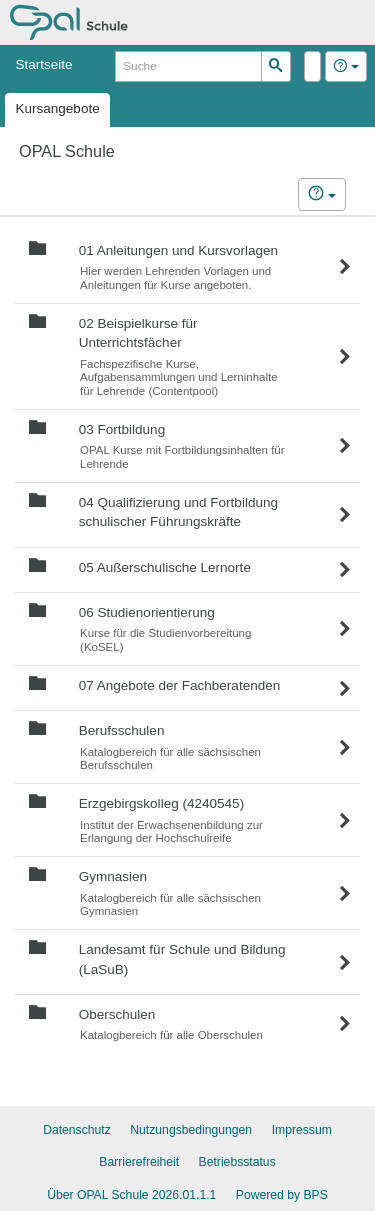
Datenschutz (77, 1130)
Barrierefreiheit (139, 1162)
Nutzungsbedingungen (191, 1130)
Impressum (302, 1130)
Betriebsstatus (237, 1162)
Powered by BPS (282, 1195)
